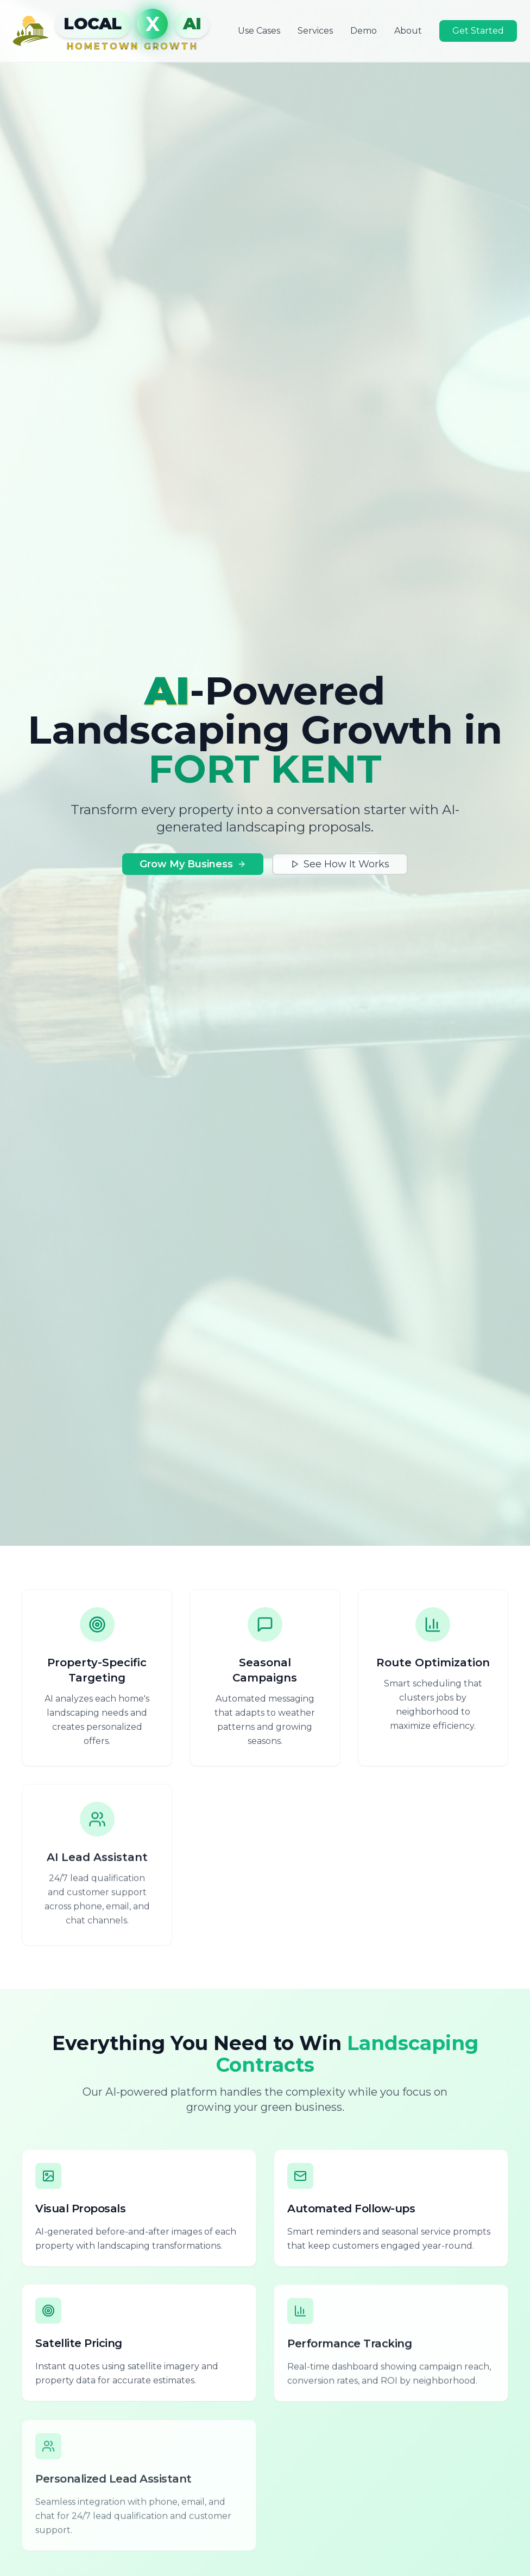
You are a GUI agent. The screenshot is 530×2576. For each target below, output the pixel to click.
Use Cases (259, 31)
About (408, 31)
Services (315, 31)
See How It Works (340, 864)
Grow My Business (193, 864)
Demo (363, 31)
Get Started (478, 31)
